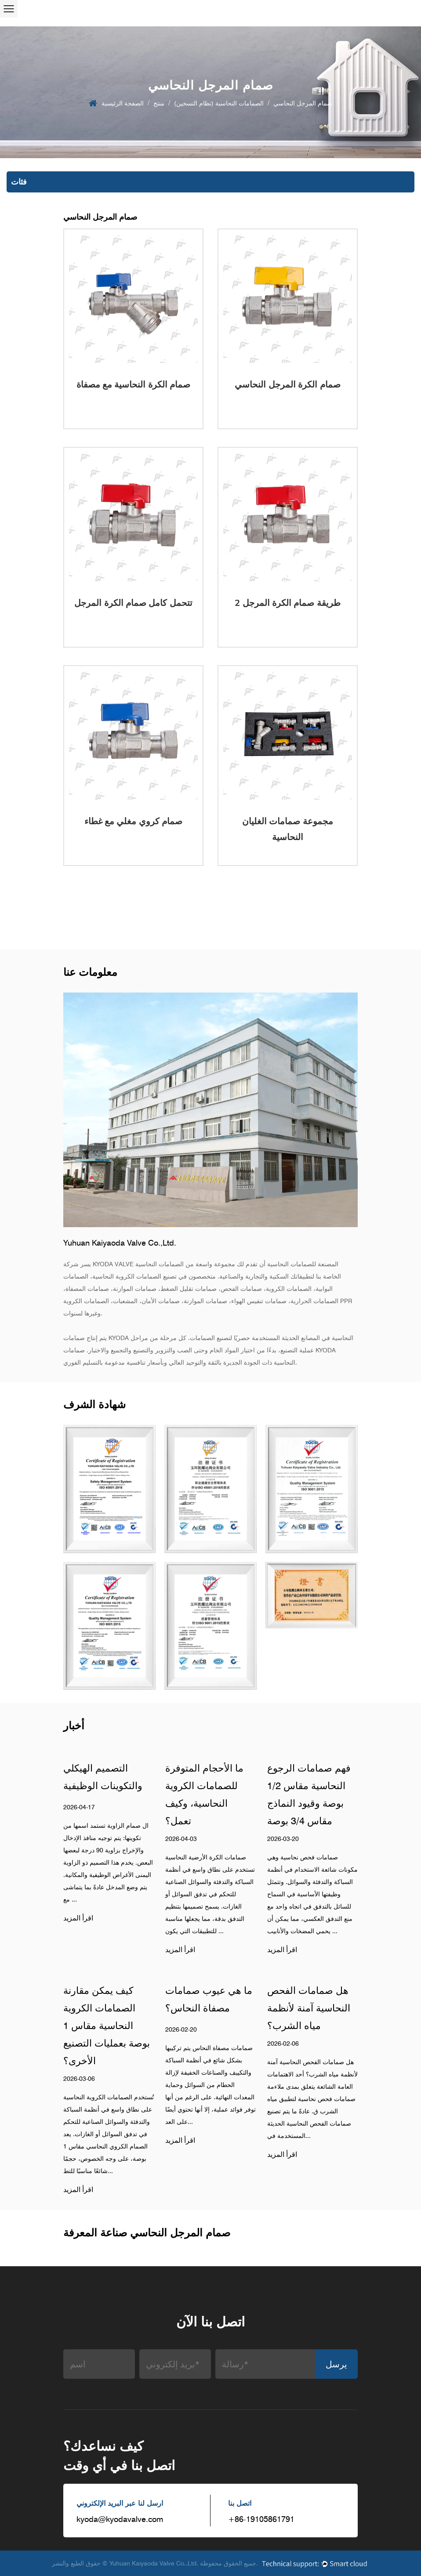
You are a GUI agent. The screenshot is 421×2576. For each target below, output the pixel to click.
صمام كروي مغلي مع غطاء (133, 820)
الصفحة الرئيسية (123, 103)
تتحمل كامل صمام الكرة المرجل (133, 602)
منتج (158, 103)
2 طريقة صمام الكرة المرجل (288, 602)
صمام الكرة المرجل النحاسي (287, 384)
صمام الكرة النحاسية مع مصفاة (133, 384)
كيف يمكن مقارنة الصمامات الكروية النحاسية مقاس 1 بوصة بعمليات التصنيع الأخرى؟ (106, 2025)
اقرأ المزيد (78, 1918)
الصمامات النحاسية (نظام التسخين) (219, 103)
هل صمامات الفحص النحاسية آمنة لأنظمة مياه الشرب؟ (308, 2008)
